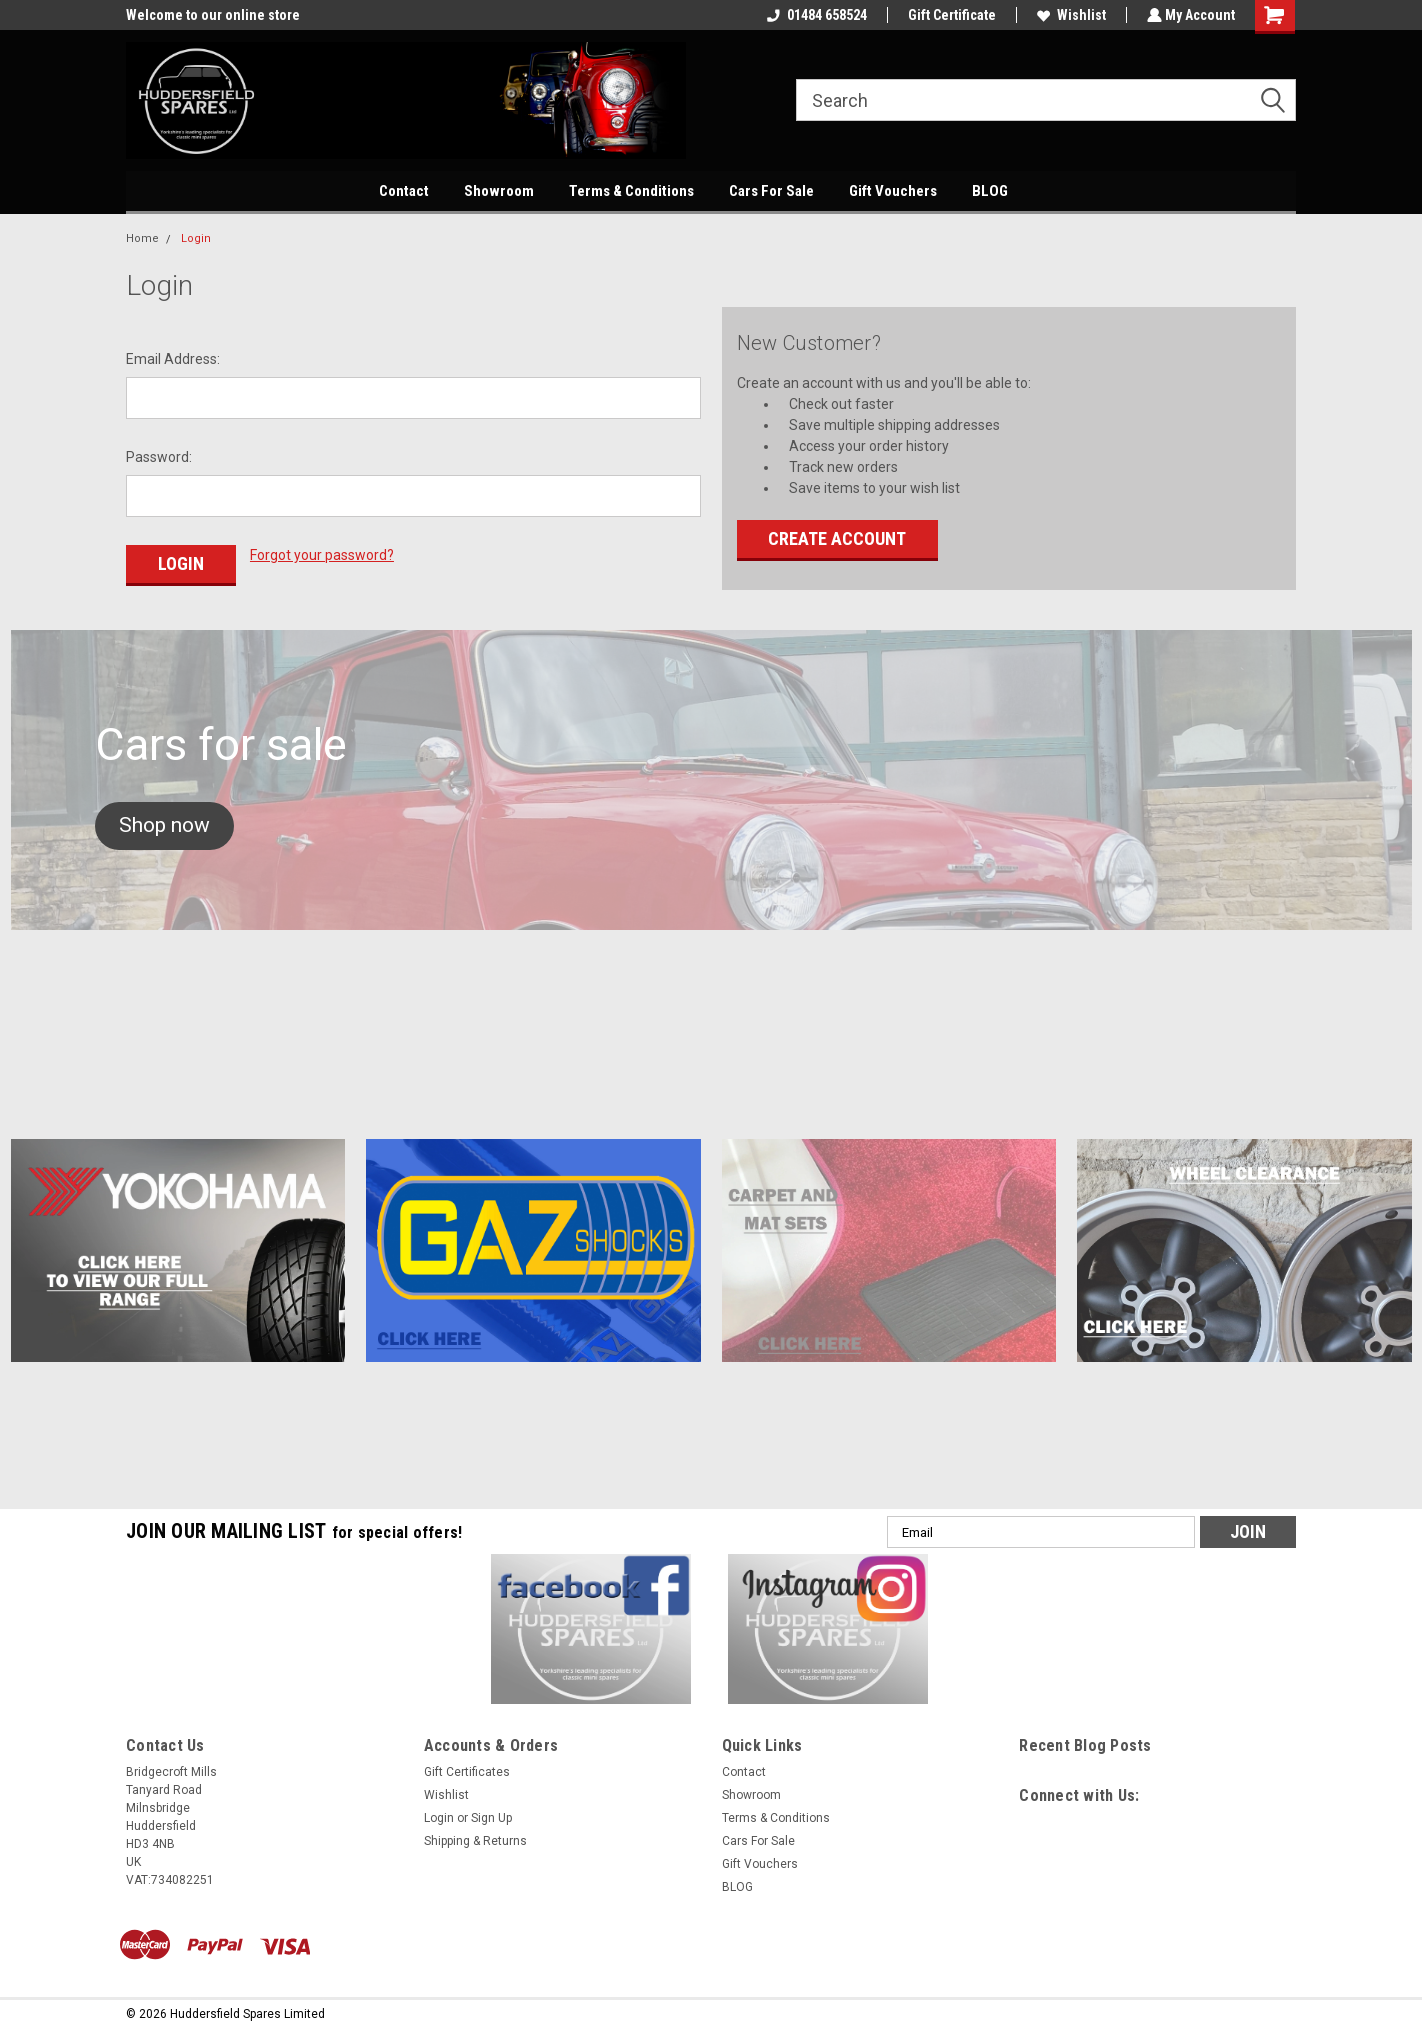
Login (196, 238)
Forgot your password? (322, 555)
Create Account (837, 538)
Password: (159, 457)
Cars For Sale (771, 191)
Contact (404, 191)
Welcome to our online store (213, 15)
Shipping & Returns (475, 1837)
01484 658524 (815, 15)
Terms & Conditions (631, 191)
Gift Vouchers (893, 191)
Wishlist (1069, 15)
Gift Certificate (950, 15)
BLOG (990, 191)
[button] (164, 822)
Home (142, 238)
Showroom (499, 191)
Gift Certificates (467, 1768)
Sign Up (491, 1814)
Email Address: (173, 359)
